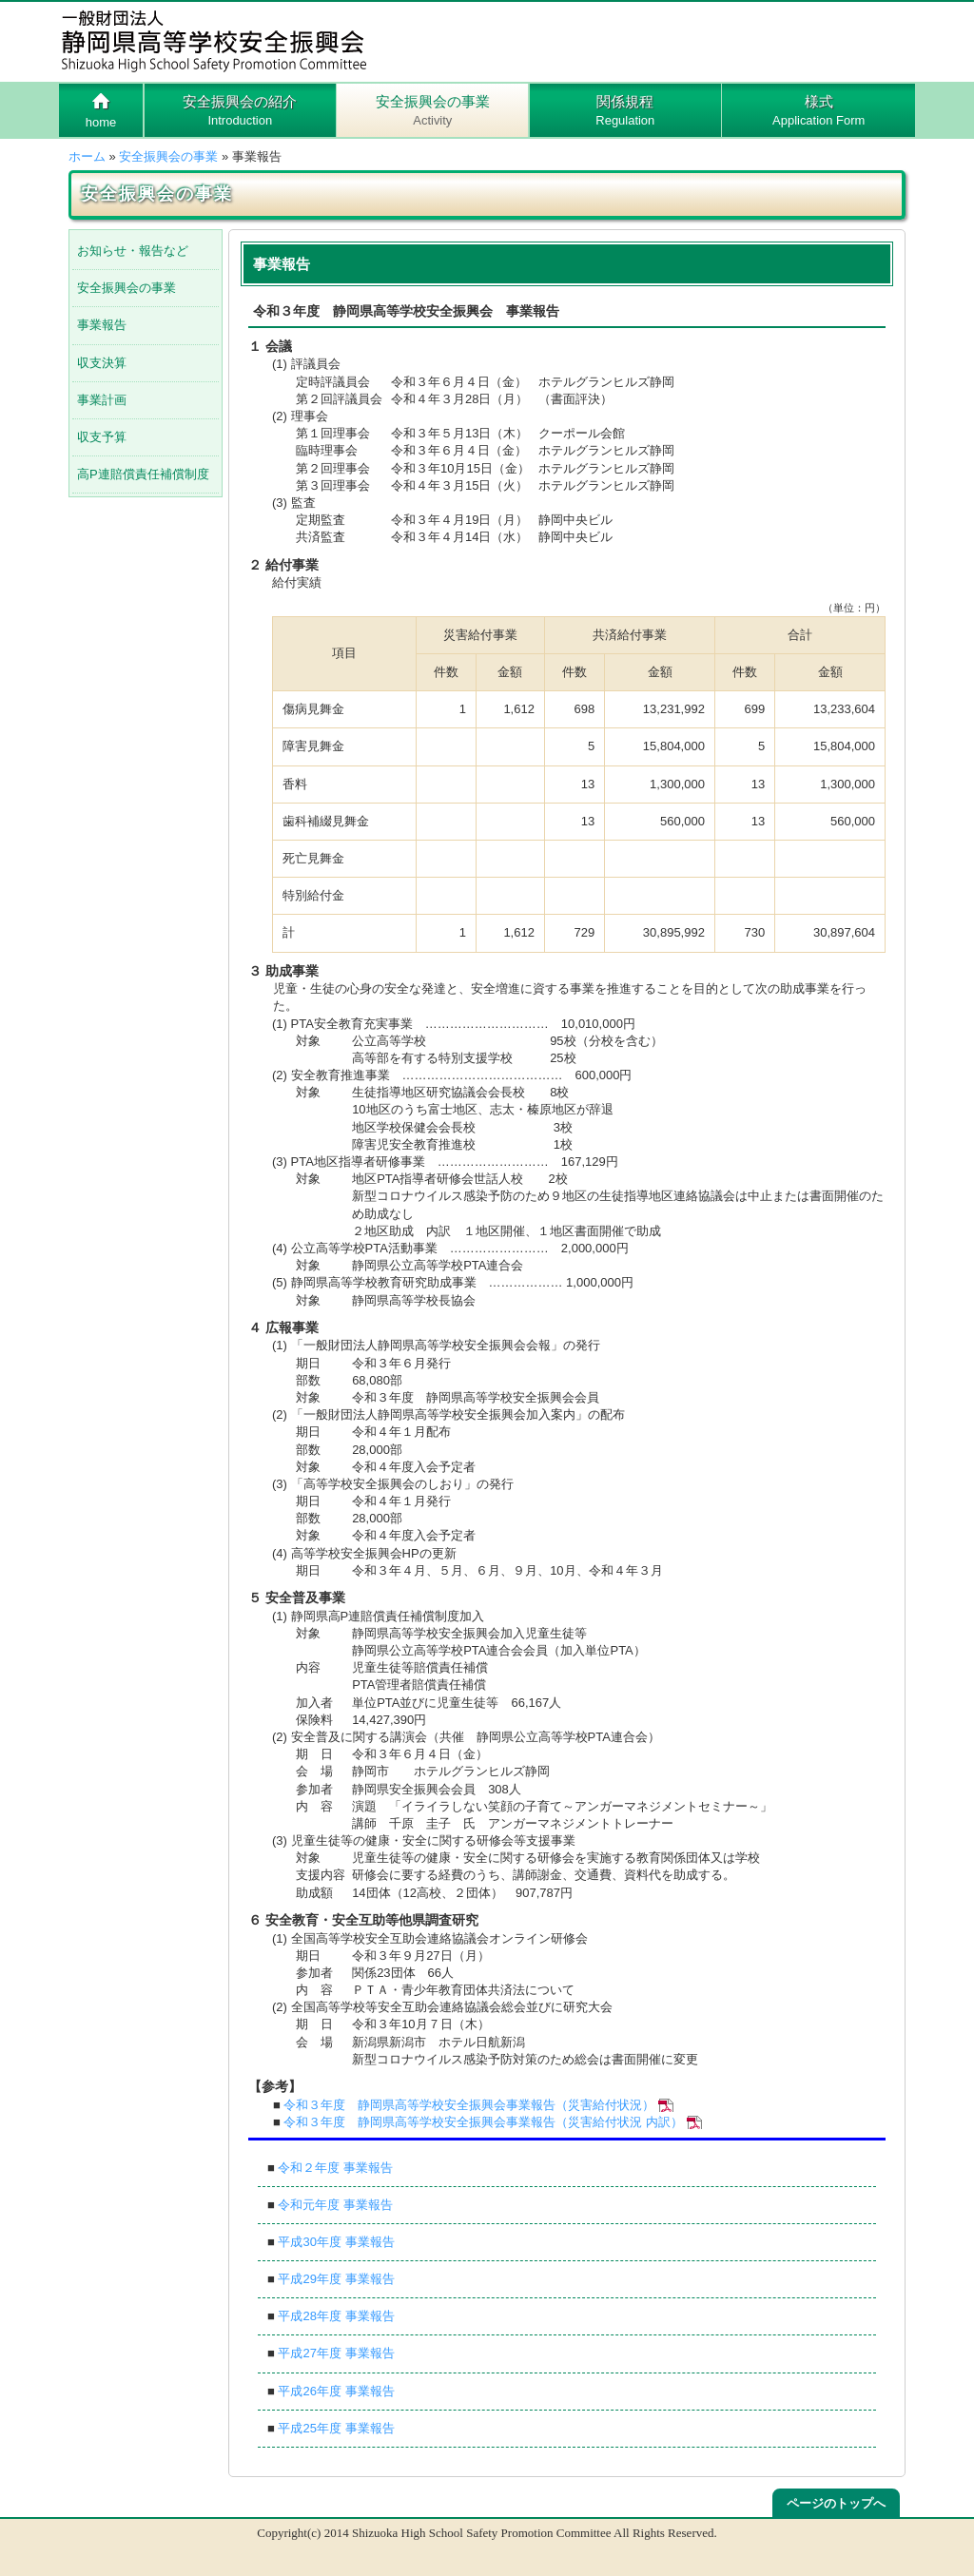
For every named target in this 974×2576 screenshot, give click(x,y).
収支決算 (102, 363)
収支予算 (102, 437)
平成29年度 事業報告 (336, 2279)
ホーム (87, 156)
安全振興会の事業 (432, 110)
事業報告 (102, 325)
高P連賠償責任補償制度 (143, 474)
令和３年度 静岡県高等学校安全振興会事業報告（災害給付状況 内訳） (483, 2122)
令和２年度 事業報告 (335, 2167)
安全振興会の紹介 (240, 110)
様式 (818, 110)
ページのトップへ (836, 2503)
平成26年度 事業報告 (336, 2391)
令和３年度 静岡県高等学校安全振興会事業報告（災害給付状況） (468, 2105)
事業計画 (102, 400)
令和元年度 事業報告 (335, 2205)
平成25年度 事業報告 (336, 2428)
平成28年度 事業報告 (336, 2316)
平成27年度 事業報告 (336, 2353)
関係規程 (625, 110)
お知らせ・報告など (132, 250)
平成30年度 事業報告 (336, 2242)
